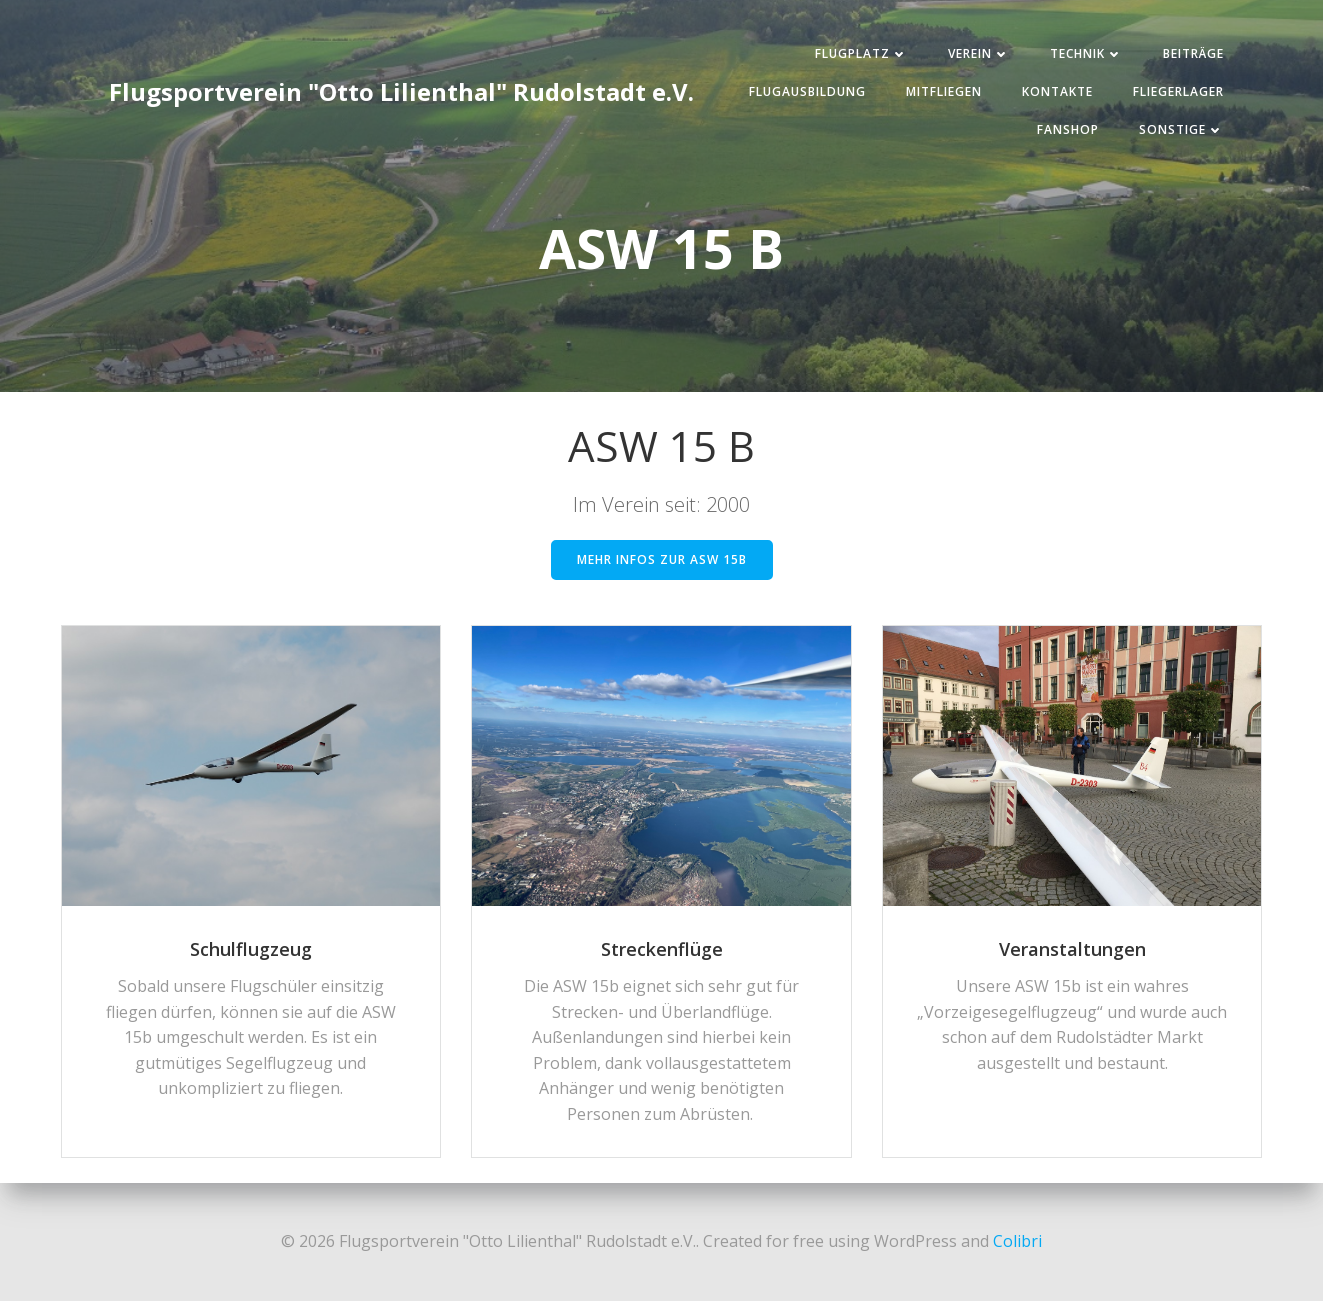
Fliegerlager (1178, 91)
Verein (979, 53)
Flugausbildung (807, 91)
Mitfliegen (944, 91)
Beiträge (1193, 53)
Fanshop (1068, 129)
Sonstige (1181, 129)
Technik (1086, 53)
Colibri (1017, 1241)
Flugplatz (861, 53)
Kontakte (1057, 91)
